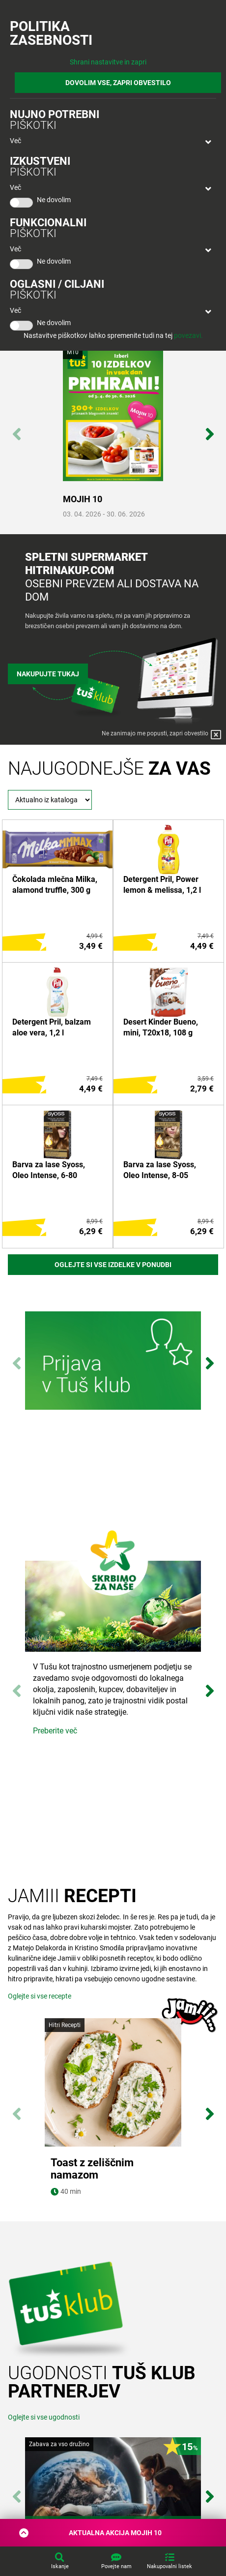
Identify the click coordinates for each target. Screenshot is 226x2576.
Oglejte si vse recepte (39, 1996)
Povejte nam (116, 2566)
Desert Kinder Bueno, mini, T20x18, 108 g (160, 1027)
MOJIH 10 (82, 499)
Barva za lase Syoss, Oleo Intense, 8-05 (159, 1170)
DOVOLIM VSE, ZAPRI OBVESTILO (118, 83)
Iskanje (60, 2566)
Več (15, 141)
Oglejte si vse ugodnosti (44, 2417)
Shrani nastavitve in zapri (108, 62)
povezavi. (188, 335)
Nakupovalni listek (169, 2566)
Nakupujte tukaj (48, 674)
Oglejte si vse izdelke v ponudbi (113, 1265)
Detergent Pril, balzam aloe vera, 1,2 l (51, 1027)
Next (209, 428)
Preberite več (55, 1730)
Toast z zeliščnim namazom (92, 2168)
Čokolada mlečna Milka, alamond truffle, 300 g (54, 885)
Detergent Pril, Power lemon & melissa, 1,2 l (162, 885)
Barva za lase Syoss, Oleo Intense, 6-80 (48, 1170)
